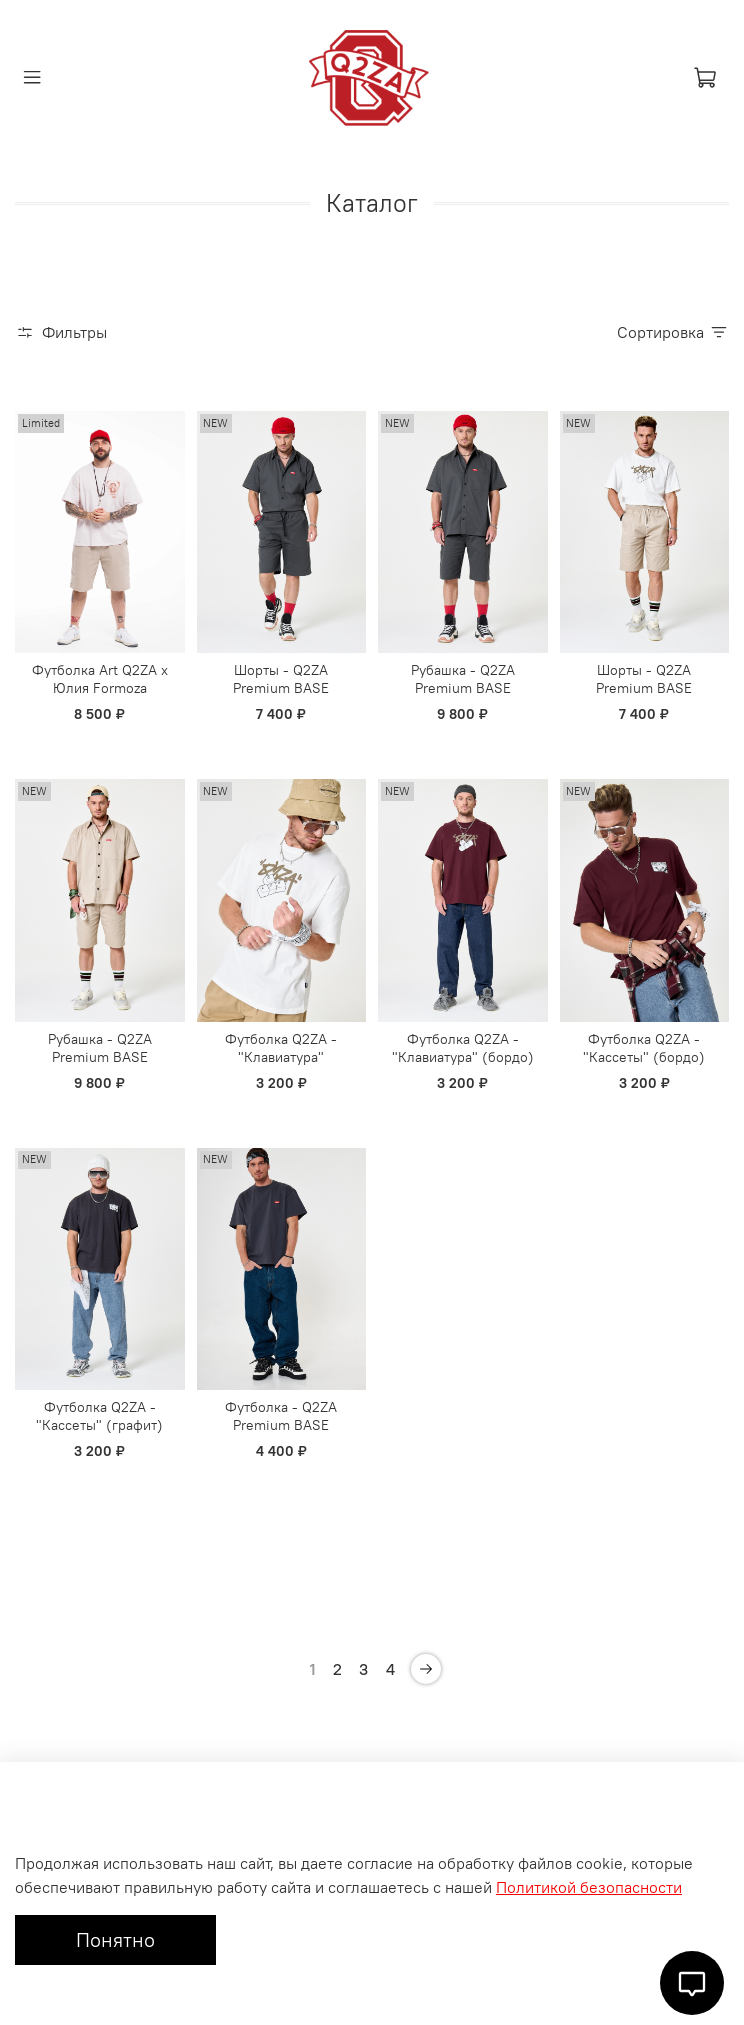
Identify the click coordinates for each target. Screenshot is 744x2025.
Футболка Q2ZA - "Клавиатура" (281, 1048)
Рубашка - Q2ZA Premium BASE (463, 679)
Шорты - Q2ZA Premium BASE (281, 679)
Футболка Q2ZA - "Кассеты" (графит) (99, 1416)
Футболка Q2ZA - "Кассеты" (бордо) (644, 1048)
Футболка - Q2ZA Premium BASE (281, 1416)
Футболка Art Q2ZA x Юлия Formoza (100, 679)
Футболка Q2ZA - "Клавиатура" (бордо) (463, 1048)
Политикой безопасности (589, 1887)
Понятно (115, 1939)
